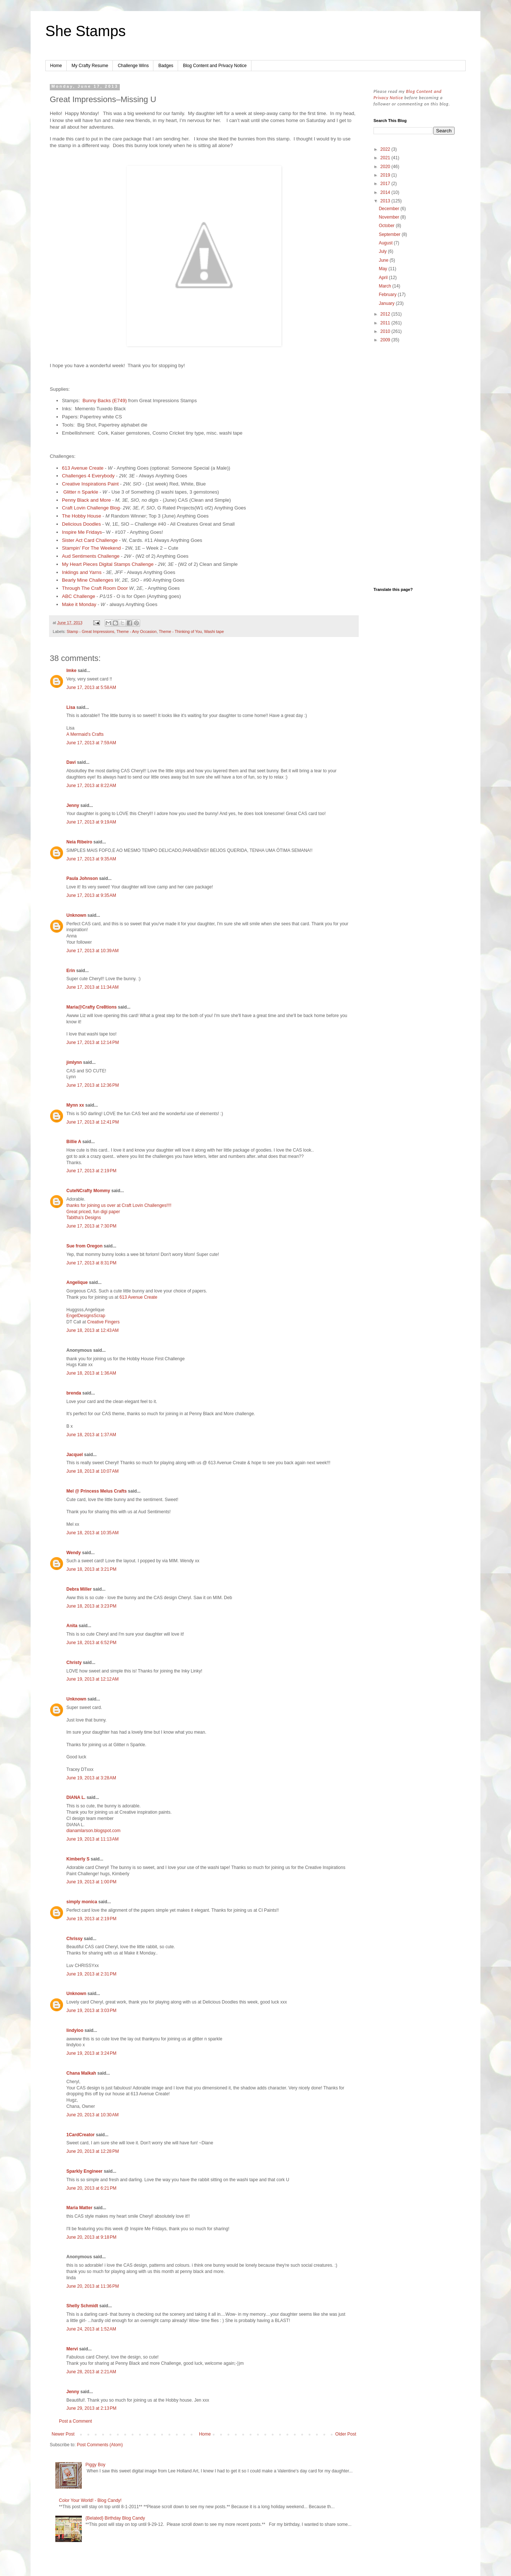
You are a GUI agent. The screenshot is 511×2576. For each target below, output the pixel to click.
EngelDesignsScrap (85, 1315)
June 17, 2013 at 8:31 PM (91, 1263)
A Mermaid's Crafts (85, 734)
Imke (71, 670)
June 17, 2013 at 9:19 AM (91, 822)
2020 (386, 166)
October (387, 225)
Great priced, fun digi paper (93, 1211)
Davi (71, 762)
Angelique (77, 1282)
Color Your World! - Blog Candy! (90, 2500)
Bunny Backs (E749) (105, 400)
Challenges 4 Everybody (88, 475)
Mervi (72, 2349)
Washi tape (214, 631)
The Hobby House (81, 516)
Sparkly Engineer (84, 2171)
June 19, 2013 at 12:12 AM (92, 1679)
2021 (386, 157)
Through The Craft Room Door (95, 588)
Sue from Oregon (84, 1246)
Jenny (72, 805)
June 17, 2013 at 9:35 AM (91, 858)
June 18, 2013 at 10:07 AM (92, 1471)
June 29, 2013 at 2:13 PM (91, 2408)
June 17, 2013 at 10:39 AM (92, 950)
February (388, 294)
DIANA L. (76, 1797)
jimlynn (74, 1062)
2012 (386, 314)
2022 (386, 149)
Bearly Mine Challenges (87, 580)
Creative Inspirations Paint (90, 484)
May (383, 268)
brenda (73, 1393)
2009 (386, 339)
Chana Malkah (81, 2073)
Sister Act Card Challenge (90, 540)
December (389, 208)
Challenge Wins (133, 65)
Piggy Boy (95, 2464)
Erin (70, 970)
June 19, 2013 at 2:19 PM (91, 1918)
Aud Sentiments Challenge (90, 556)
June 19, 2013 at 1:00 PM (91, 1881)
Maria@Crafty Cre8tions (91, 1007)
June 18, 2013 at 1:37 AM (91, 1434)
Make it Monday (79, 604)
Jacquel (74, 1454)
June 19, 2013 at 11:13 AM (92, 1839)
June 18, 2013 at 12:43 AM (92, 1330)
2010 (386, 331)
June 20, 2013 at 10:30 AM (92, 2114)
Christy (73, 1662)
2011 (386, 323)
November (389, 217)
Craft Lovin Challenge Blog (91, 508)
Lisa (70, 707)
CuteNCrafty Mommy (88, 1190)
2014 (386, 192)
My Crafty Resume (90, 65)
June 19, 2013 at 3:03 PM (91, 2010)
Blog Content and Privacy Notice (215, 65)
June (384, 260)
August (386, 243)
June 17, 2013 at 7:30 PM (91, 1226)
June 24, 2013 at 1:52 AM (91, 2329)
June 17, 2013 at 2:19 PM (91, 1170)
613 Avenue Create (83, 468)
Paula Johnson (82, 878)
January (387, 303)
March (385, 286)
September (390, 234)
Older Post (345, 2434)
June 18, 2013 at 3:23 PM (91, 1606)
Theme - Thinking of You (180, 631)
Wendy (73, 1552)
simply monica (81, 1901)
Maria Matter (79, 2207)
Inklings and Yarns (81, 572)
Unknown (76, 915)
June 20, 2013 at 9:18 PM (91, 2237)
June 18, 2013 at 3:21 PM (91, 1569)
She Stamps (85, 31)
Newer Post (63, 2434)
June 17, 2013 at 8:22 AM (91, 785)
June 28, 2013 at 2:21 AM (91, 2371)
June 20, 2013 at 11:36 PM (92, 2286)
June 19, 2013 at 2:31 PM (91, 1974)
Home (56, 65)
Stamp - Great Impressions (90, 631)
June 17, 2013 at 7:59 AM (91, 742)
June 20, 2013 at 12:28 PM (92, 2151)
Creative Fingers (103, 1321)
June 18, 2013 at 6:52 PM (91, 1642)
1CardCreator (80, 2134)
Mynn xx (75, 1105)
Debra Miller (79, 1589)
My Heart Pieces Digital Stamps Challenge (107, 564)
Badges (165, 65)
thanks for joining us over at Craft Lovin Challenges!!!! (118, 1205)
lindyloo (74, 2030)
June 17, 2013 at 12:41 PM (92, 1122)
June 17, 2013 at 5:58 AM (91, 687)
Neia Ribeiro (79, 842)
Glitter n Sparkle (80, 492)
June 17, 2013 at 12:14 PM (92, 1042)
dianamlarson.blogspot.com (93, 1830)
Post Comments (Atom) (100, 2444)
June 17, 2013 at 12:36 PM (92, 1085)
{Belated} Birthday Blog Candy (115, 2518)
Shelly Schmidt (82, 2305)
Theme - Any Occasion (137, 631)
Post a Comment (75, 2421)
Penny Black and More (87, 500)
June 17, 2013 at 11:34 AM (92, 987)
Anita (71, 1625)
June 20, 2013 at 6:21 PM (91, 2188)
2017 (386, 183)
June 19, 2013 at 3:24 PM (91, 2053)
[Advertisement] (414, 465)
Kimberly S (78, 1859)
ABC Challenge (78, 596)
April (384, 277)
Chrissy (74, 1938)
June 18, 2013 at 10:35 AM (92, 1532)
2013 (386, 200)
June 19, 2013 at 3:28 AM (91, 1777)
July (383, 251)
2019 (386, 175)
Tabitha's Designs (83, 1217)
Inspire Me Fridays (82, 532)
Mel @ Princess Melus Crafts (96, 1491)
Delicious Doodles (81, 524)
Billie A (73, 1141)
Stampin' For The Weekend (91, 548)
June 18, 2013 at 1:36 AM (91, 1373)
